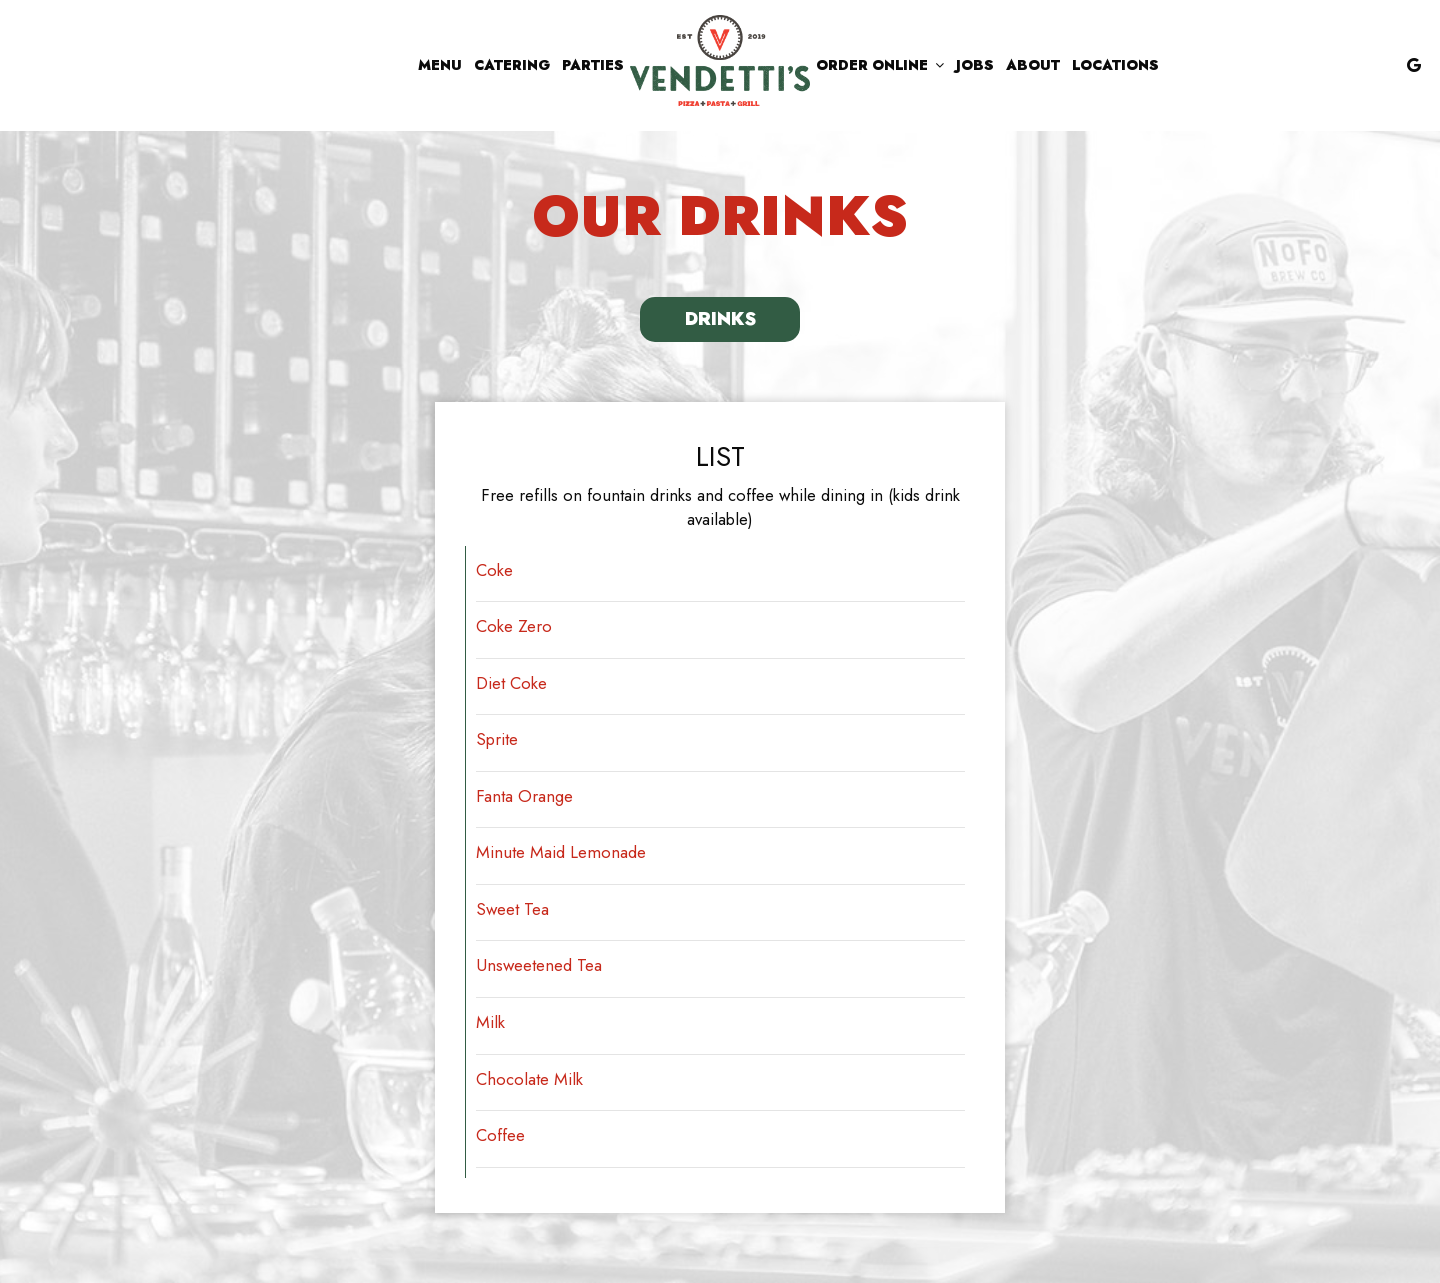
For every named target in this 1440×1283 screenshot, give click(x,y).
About (1033, 65)
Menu (440, 65)
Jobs (975, 65)
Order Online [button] (880, 65)
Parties (593, 65)
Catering (512, 65)
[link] (720, 60)
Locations (1115, 65)
